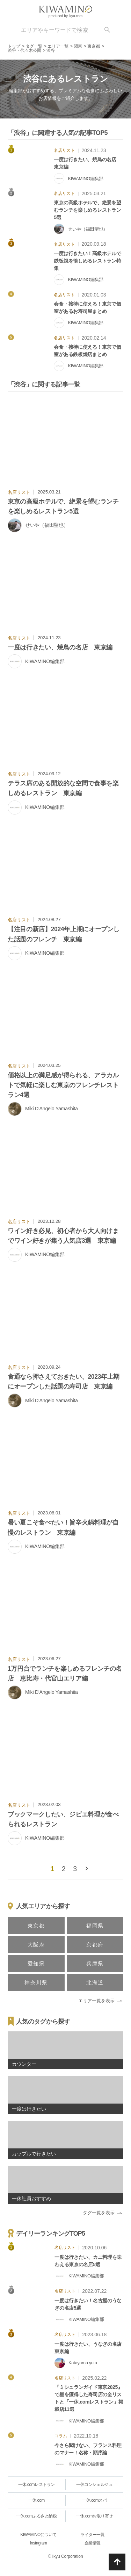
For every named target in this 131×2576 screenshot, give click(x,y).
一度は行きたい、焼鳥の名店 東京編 (60, 647)
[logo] (65, 9)
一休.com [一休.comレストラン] (36, 2500)
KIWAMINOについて (38, 2534)
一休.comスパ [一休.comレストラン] (94, 2500)
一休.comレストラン (36, 2484)
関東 (78, 46)
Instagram (38, 2543)
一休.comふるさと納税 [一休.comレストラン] (36, 2516)
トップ (14, 46)
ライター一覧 (92, 2534)
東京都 (93, 46)
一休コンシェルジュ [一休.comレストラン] (94, 2484)
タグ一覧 (34, 46)
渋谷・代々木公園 (24, 50)
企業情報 (93, 2543)
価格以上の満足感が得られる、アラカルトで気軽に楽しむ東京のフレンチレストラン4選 (63, 1085)
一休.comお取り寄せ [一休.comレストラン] (94, 2516)
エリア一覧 (58, 46)
